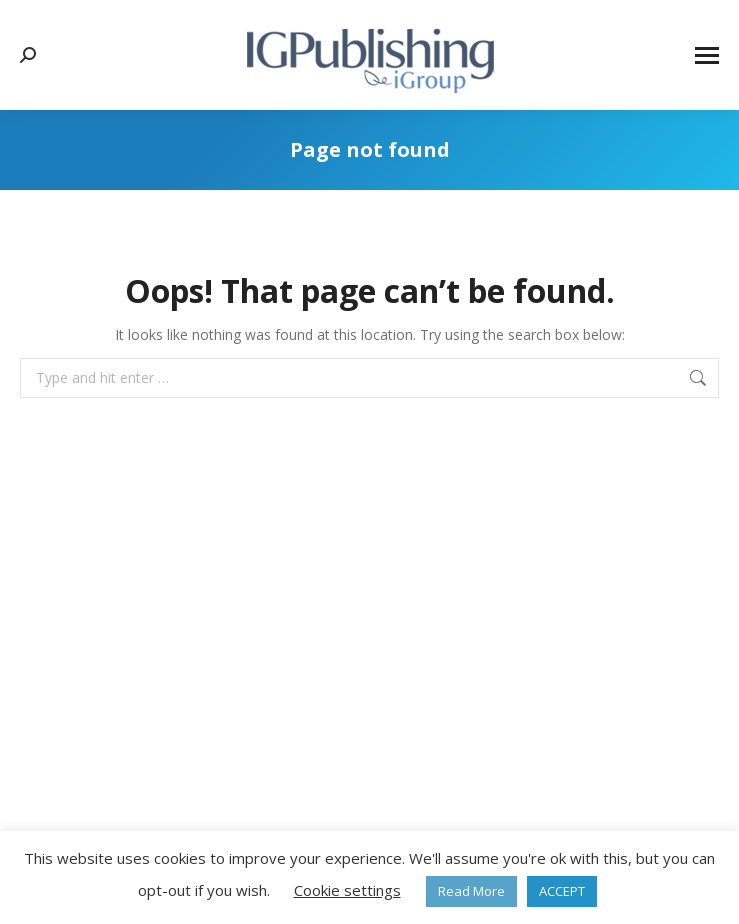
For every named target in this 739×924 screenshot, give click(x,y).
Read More (471, 891)
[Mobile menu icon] (707, 55)
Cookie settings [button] (347, 890)
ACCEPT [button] (562, 891)
